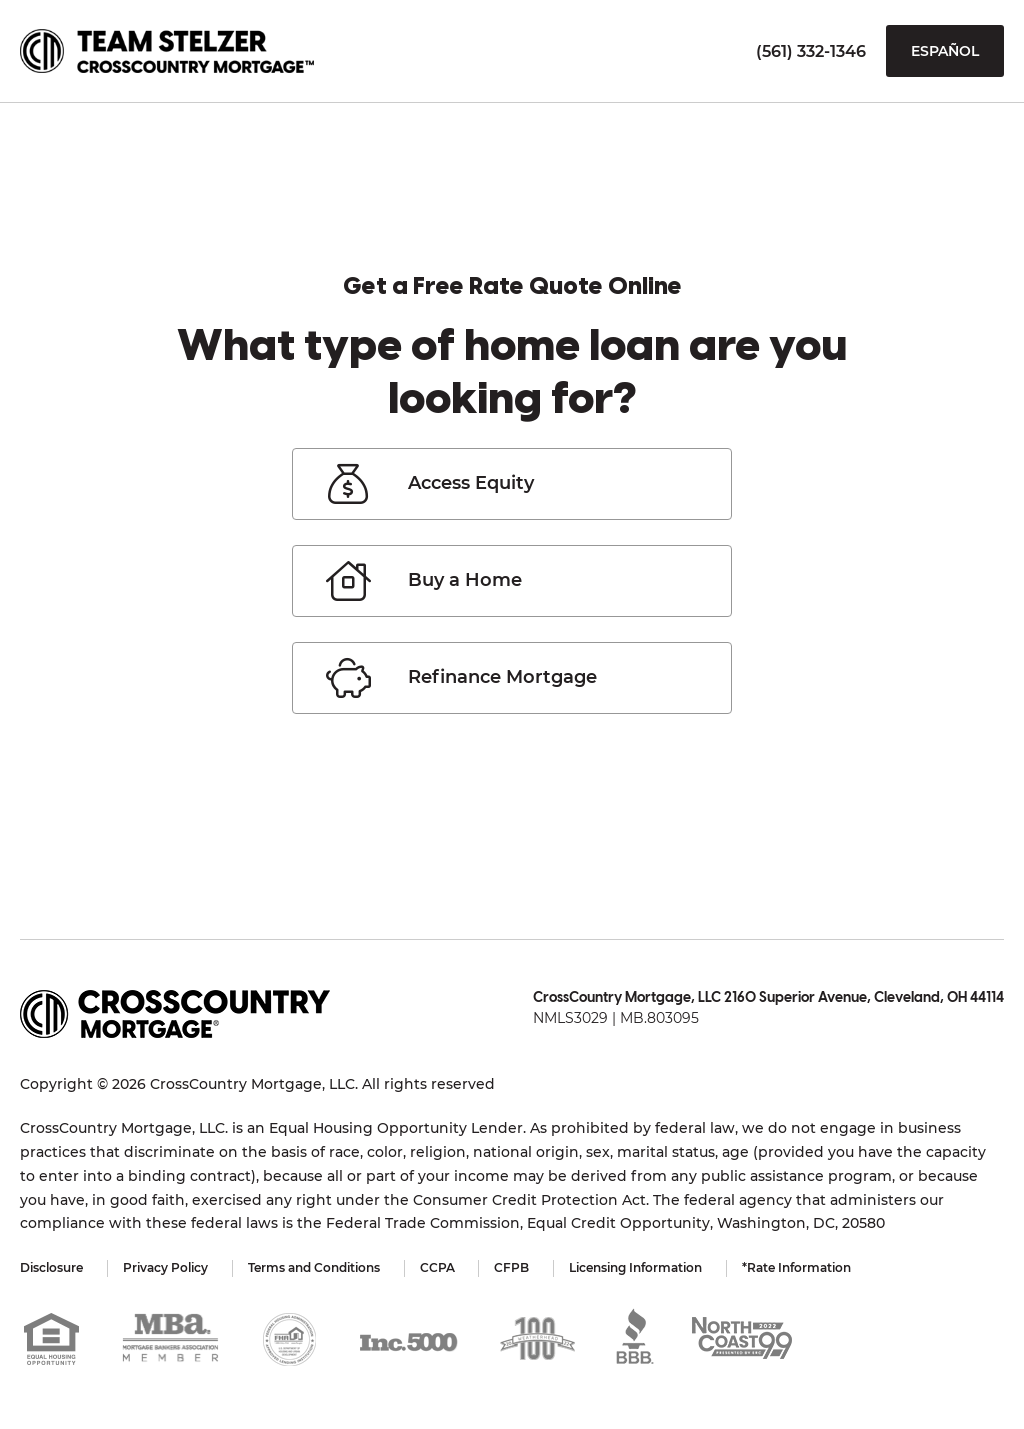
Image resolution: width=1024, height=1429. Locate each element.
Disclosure (51, 1267)
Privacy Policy (165, 1267)
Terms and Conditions (314, 1267)
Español (945, 51)
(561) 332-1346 (811, 51)
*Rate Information (797, 1267)
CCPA (437, 1267)
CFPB (512, 1267)
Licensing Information (636, 1267)
